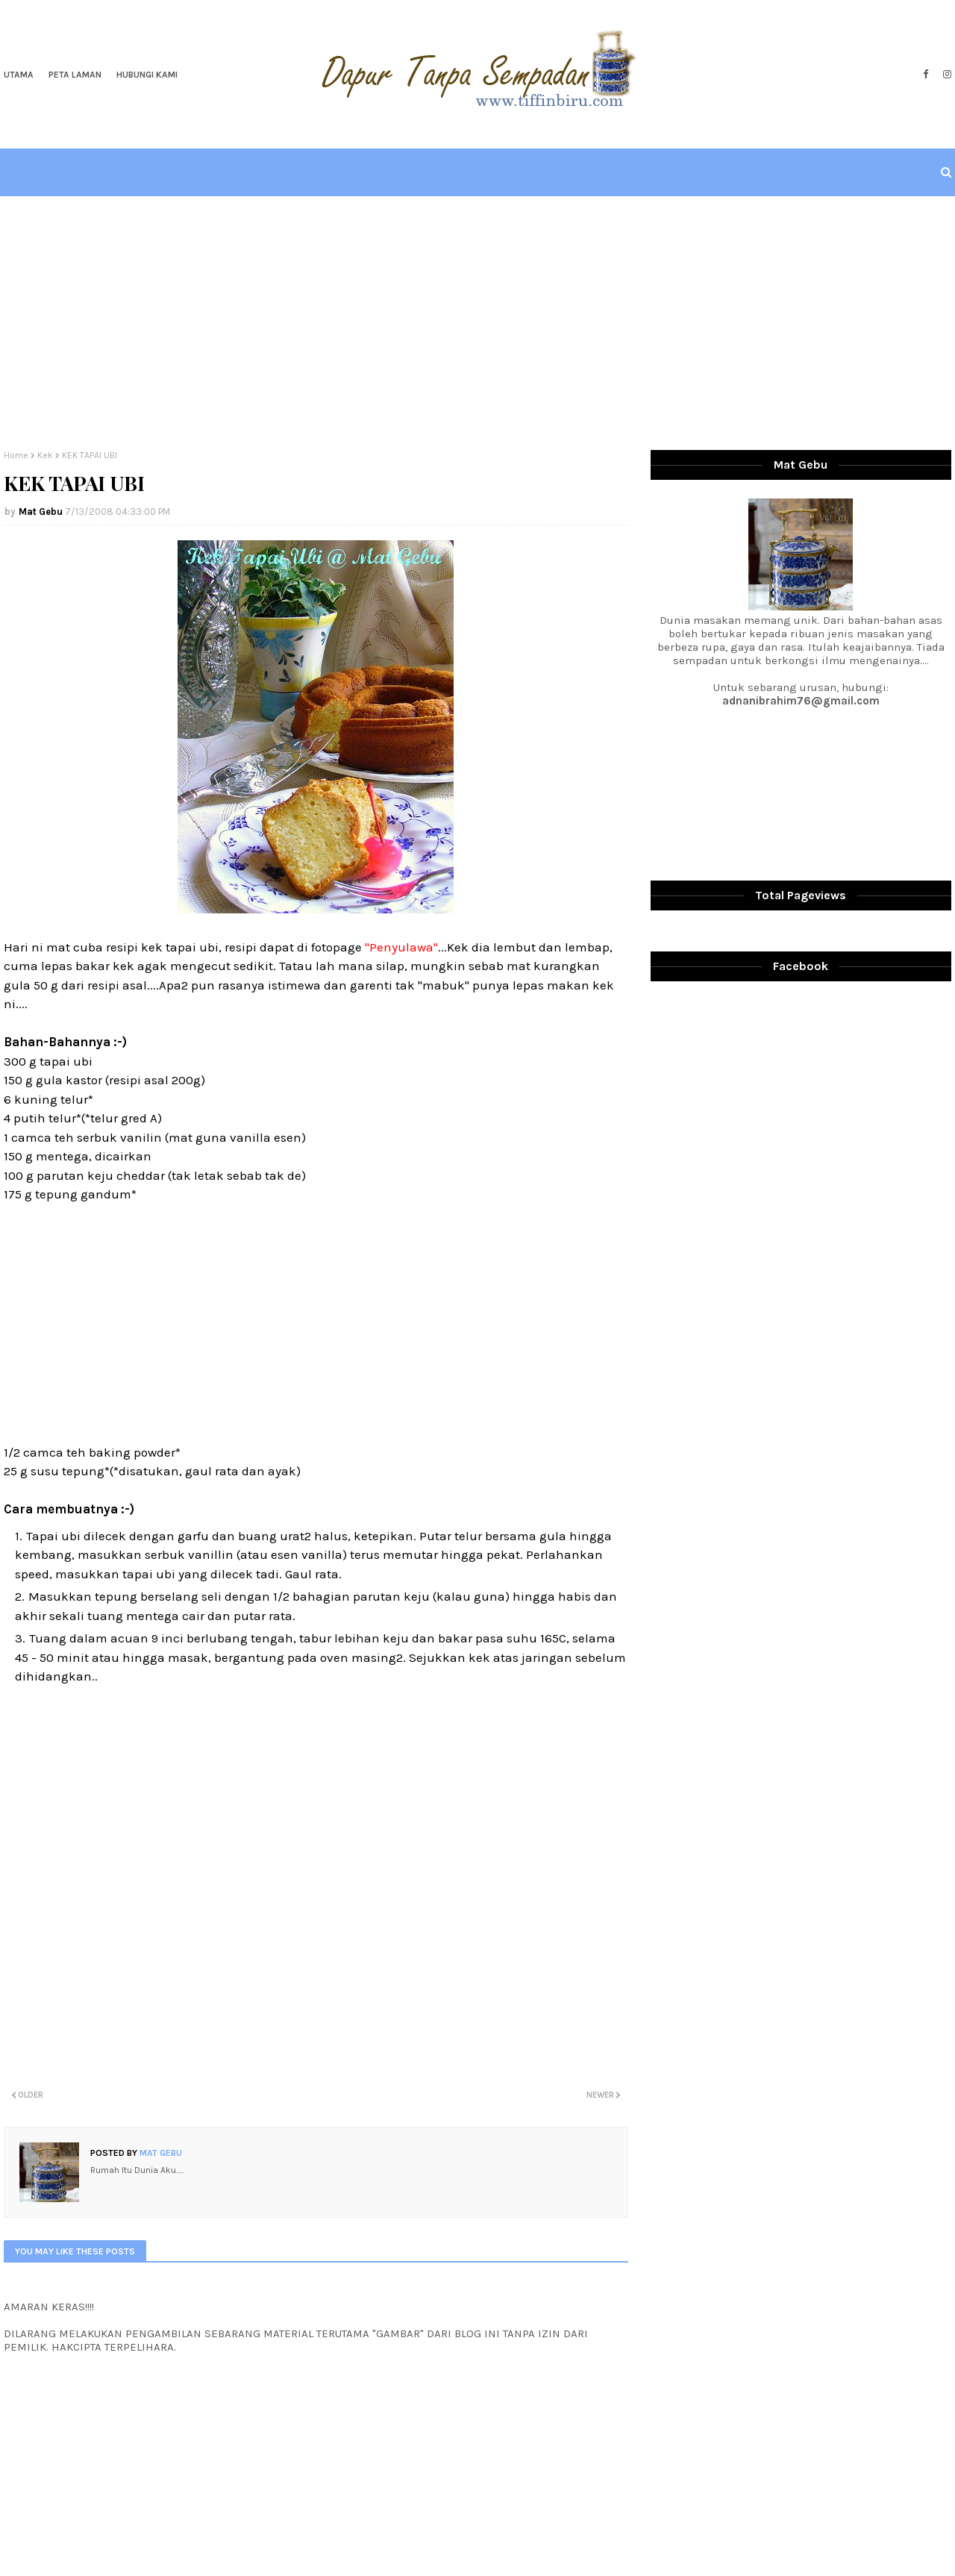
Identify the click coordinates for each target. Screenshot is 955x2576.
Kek (45, 455)
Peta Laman (74, 74)
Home (16, 455)
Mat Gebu (41, 511)
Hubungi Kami (147, 74)
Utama (19, 74)
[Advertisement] (477, 323)
